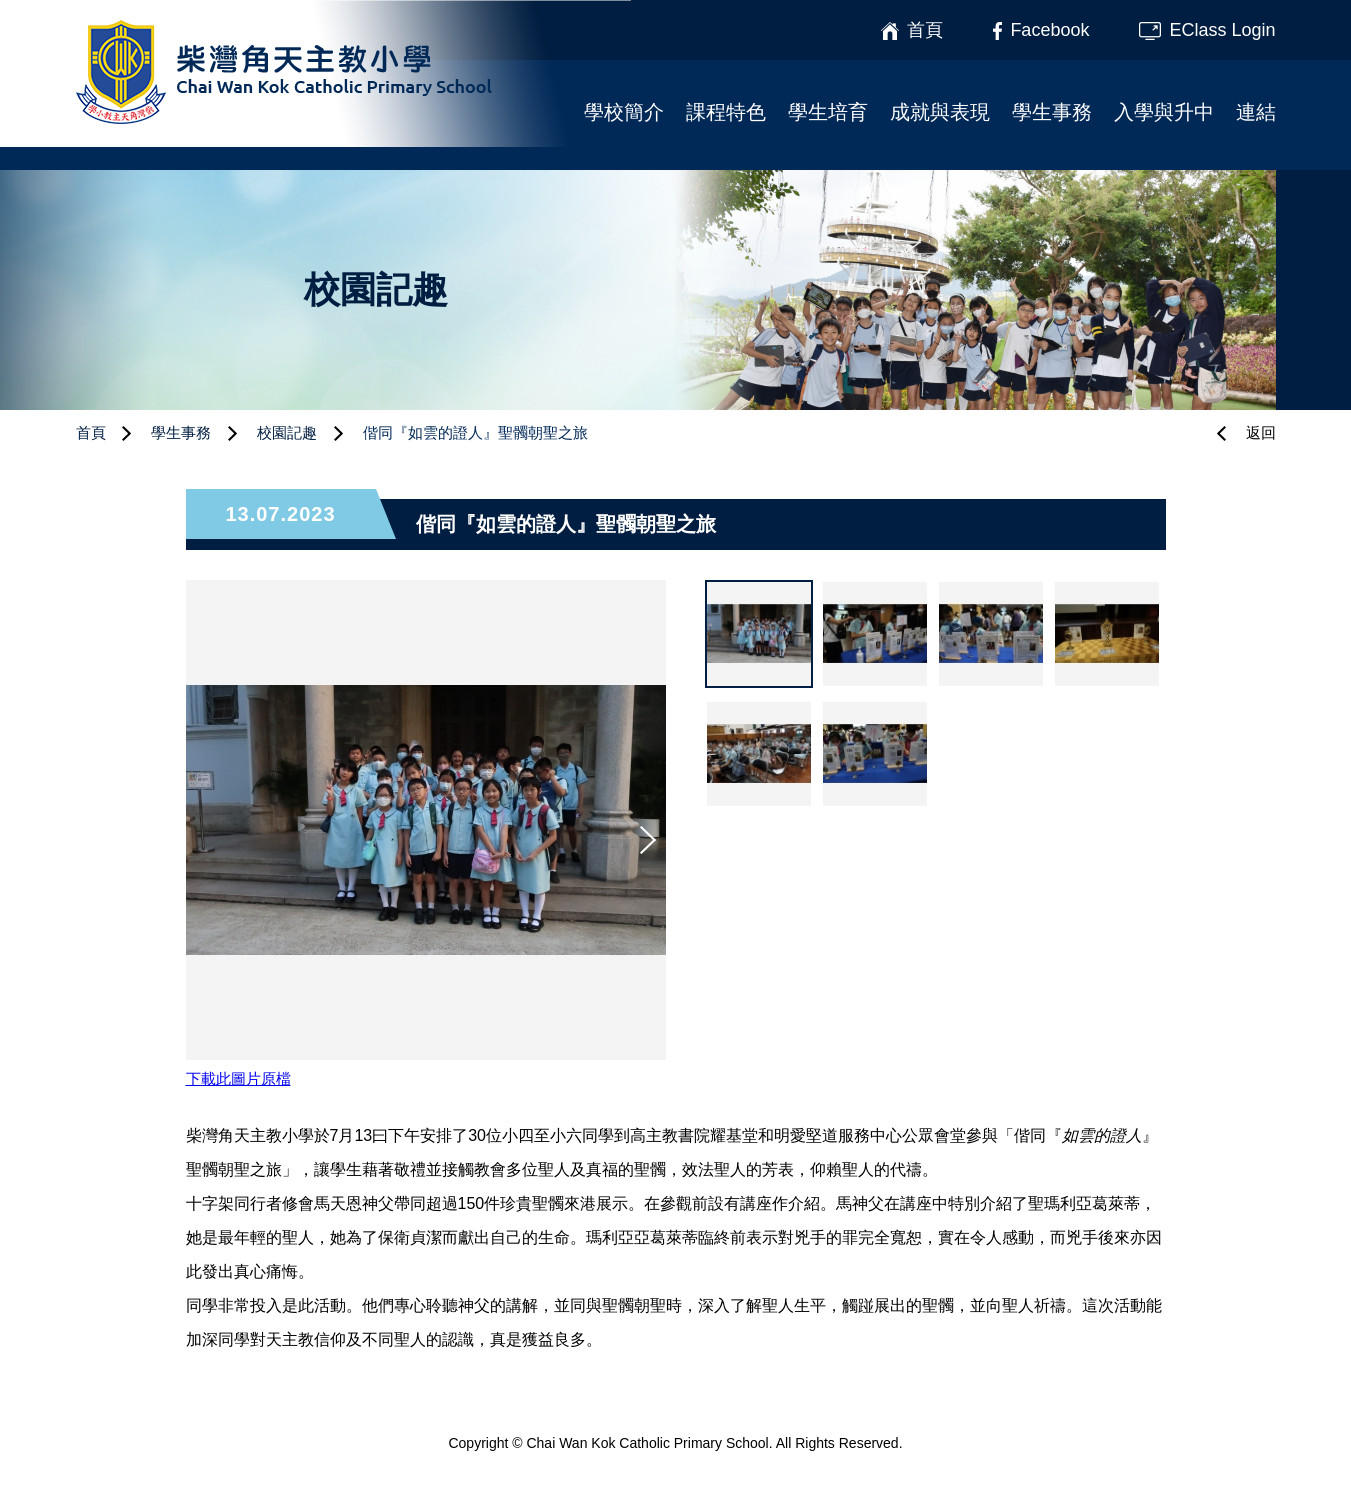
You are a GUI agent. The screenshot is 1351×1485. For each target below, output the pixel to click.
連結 (1256, 112)
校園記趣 (287, 432)
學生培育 (828, 112)
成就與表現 (940, 112)
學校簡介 (624, 112)
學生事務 (1052, 112)
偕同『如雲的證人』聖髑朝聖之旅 (475, 432)
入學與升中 (1164, 112)
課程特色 (726, 112)
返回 (1261, 432)
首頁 (91, 432)
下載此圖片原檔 (238, 1078)
